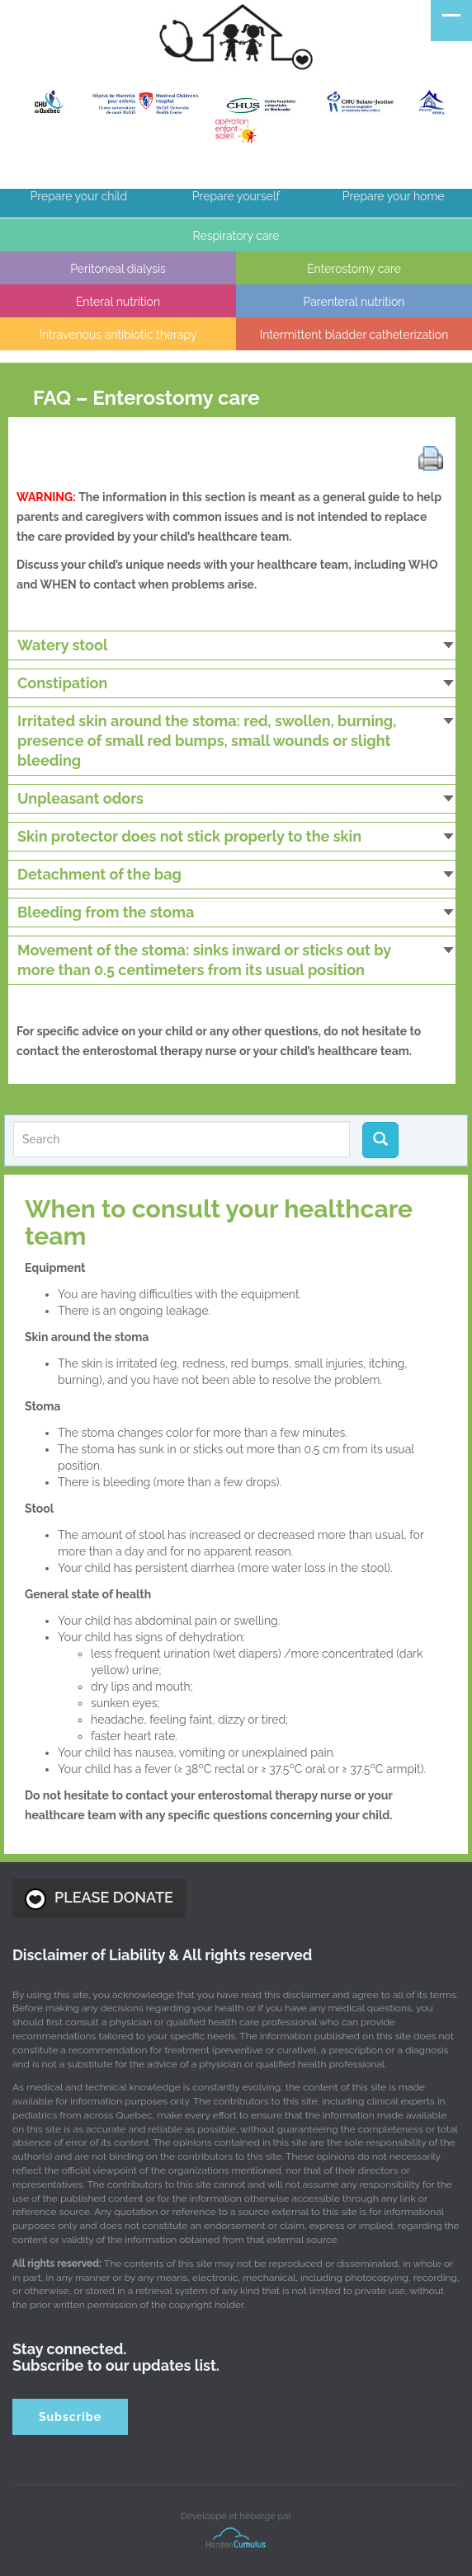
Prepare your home (393, 196)
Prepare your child (79, 196)
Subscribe (70, 2417)
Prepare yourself (236, 196)
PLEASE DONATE (99, 1899)
